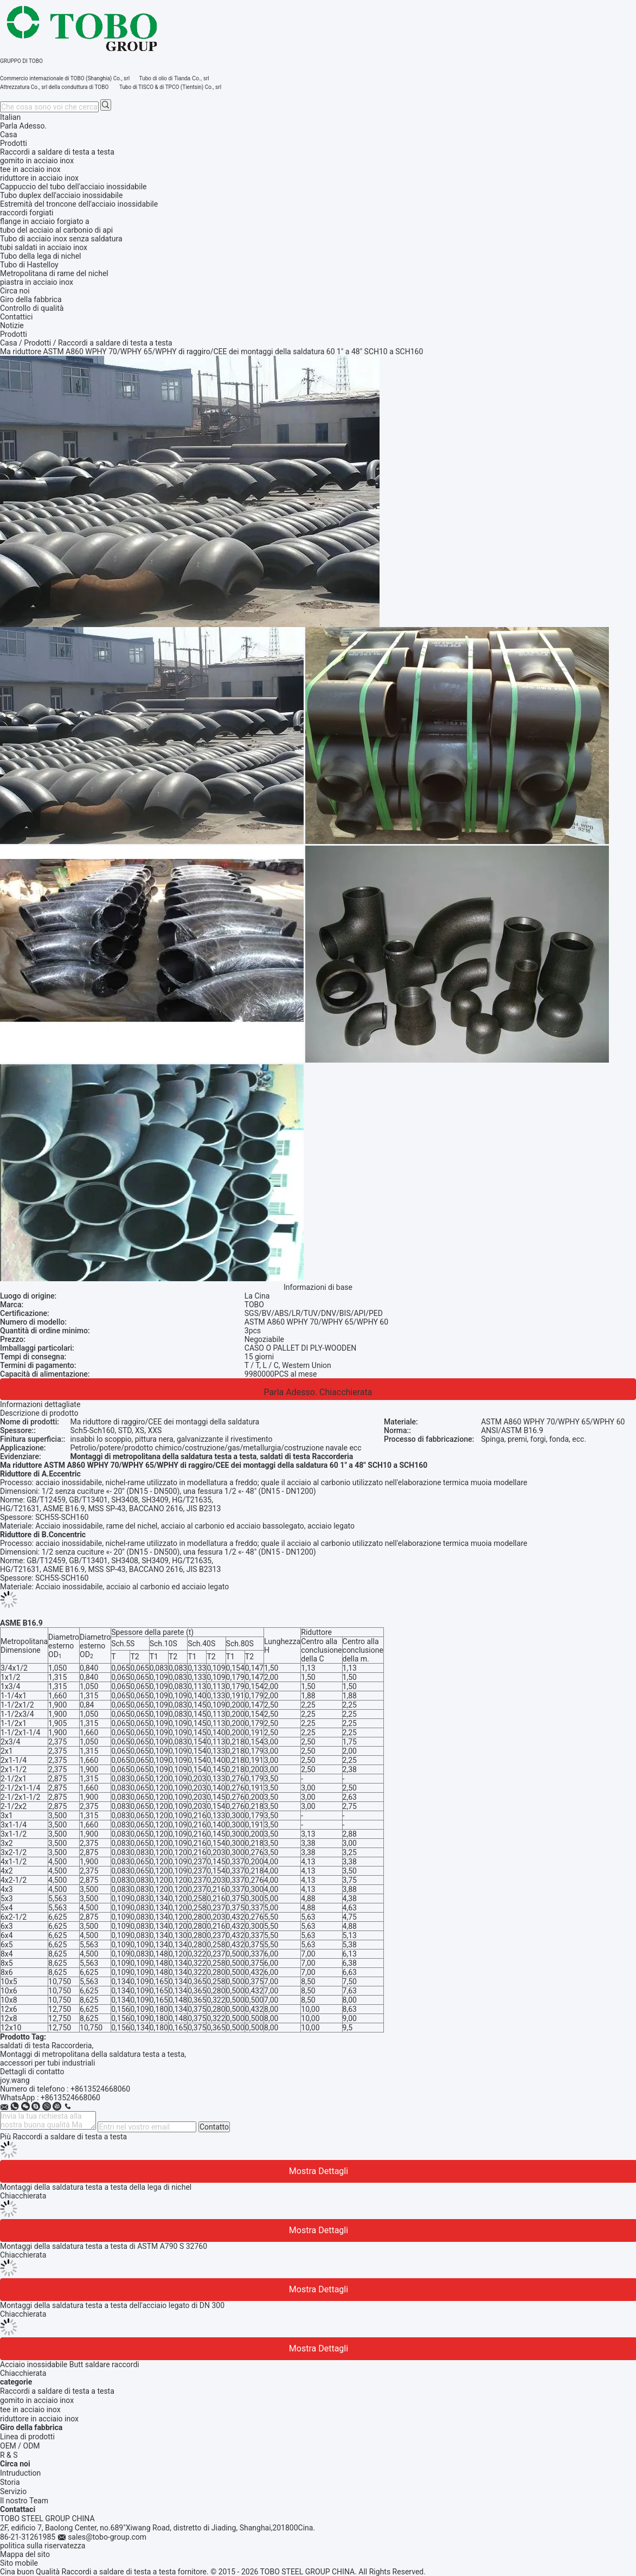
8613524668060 (72, 2097)
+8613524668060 (100, 2089)
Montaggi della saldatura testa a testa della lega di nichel (95, 2187)
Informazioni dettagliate (40, 1404)
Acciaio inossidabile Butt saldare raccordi (69, 2364)
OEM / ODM (20, 2445)
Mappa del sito (25, 2554)
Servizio (13, 2491)
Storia (10, 2482)
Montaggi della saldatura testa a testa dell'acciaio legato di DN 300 (112, 2305)
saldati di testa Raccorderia (46, 2045)
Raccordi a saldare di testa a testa (57, 2391)
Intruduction (20, 2473)
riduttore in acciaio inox (39, 2418)
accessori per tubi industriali (47, 2063)
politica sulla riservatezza (42, 2545)
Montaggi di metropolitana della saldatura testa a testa (92, 2054)
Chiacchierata (345, 1392)
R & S (9, 2455)
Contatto (214, 2127)
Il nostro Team (24, 2500)
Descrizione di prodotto (39, 1413)
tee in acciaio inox (30, 2409)
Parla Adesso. (23, 126)
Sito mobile (19, 2563)
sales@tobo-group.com (107, 2537)
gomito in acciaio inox (37, 2400)
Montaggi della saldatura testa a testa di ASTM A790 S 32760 (103, 2246)
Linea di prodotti (27, 2436)
